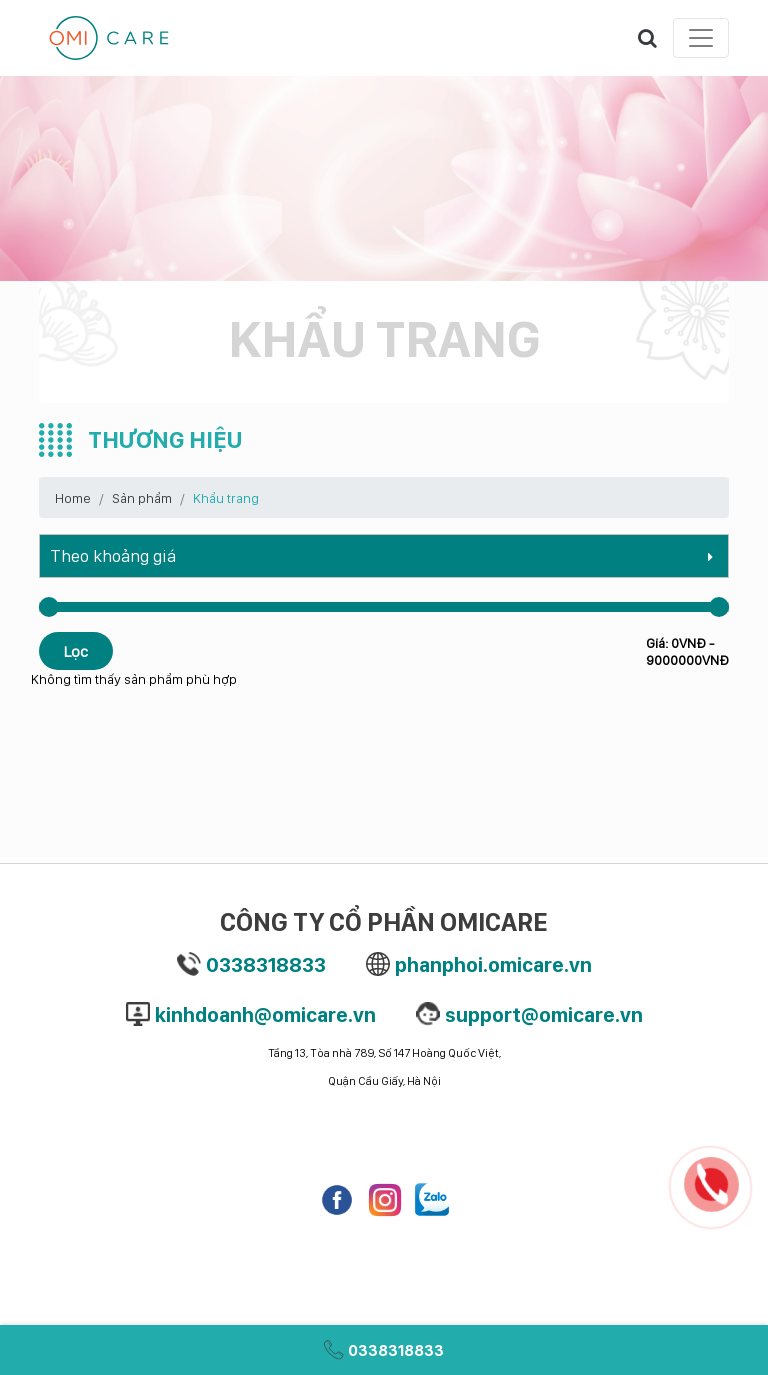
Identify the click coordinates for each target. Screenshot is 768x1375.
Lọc (76, 651)
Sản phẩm (142, 497)
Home (73, 497)
